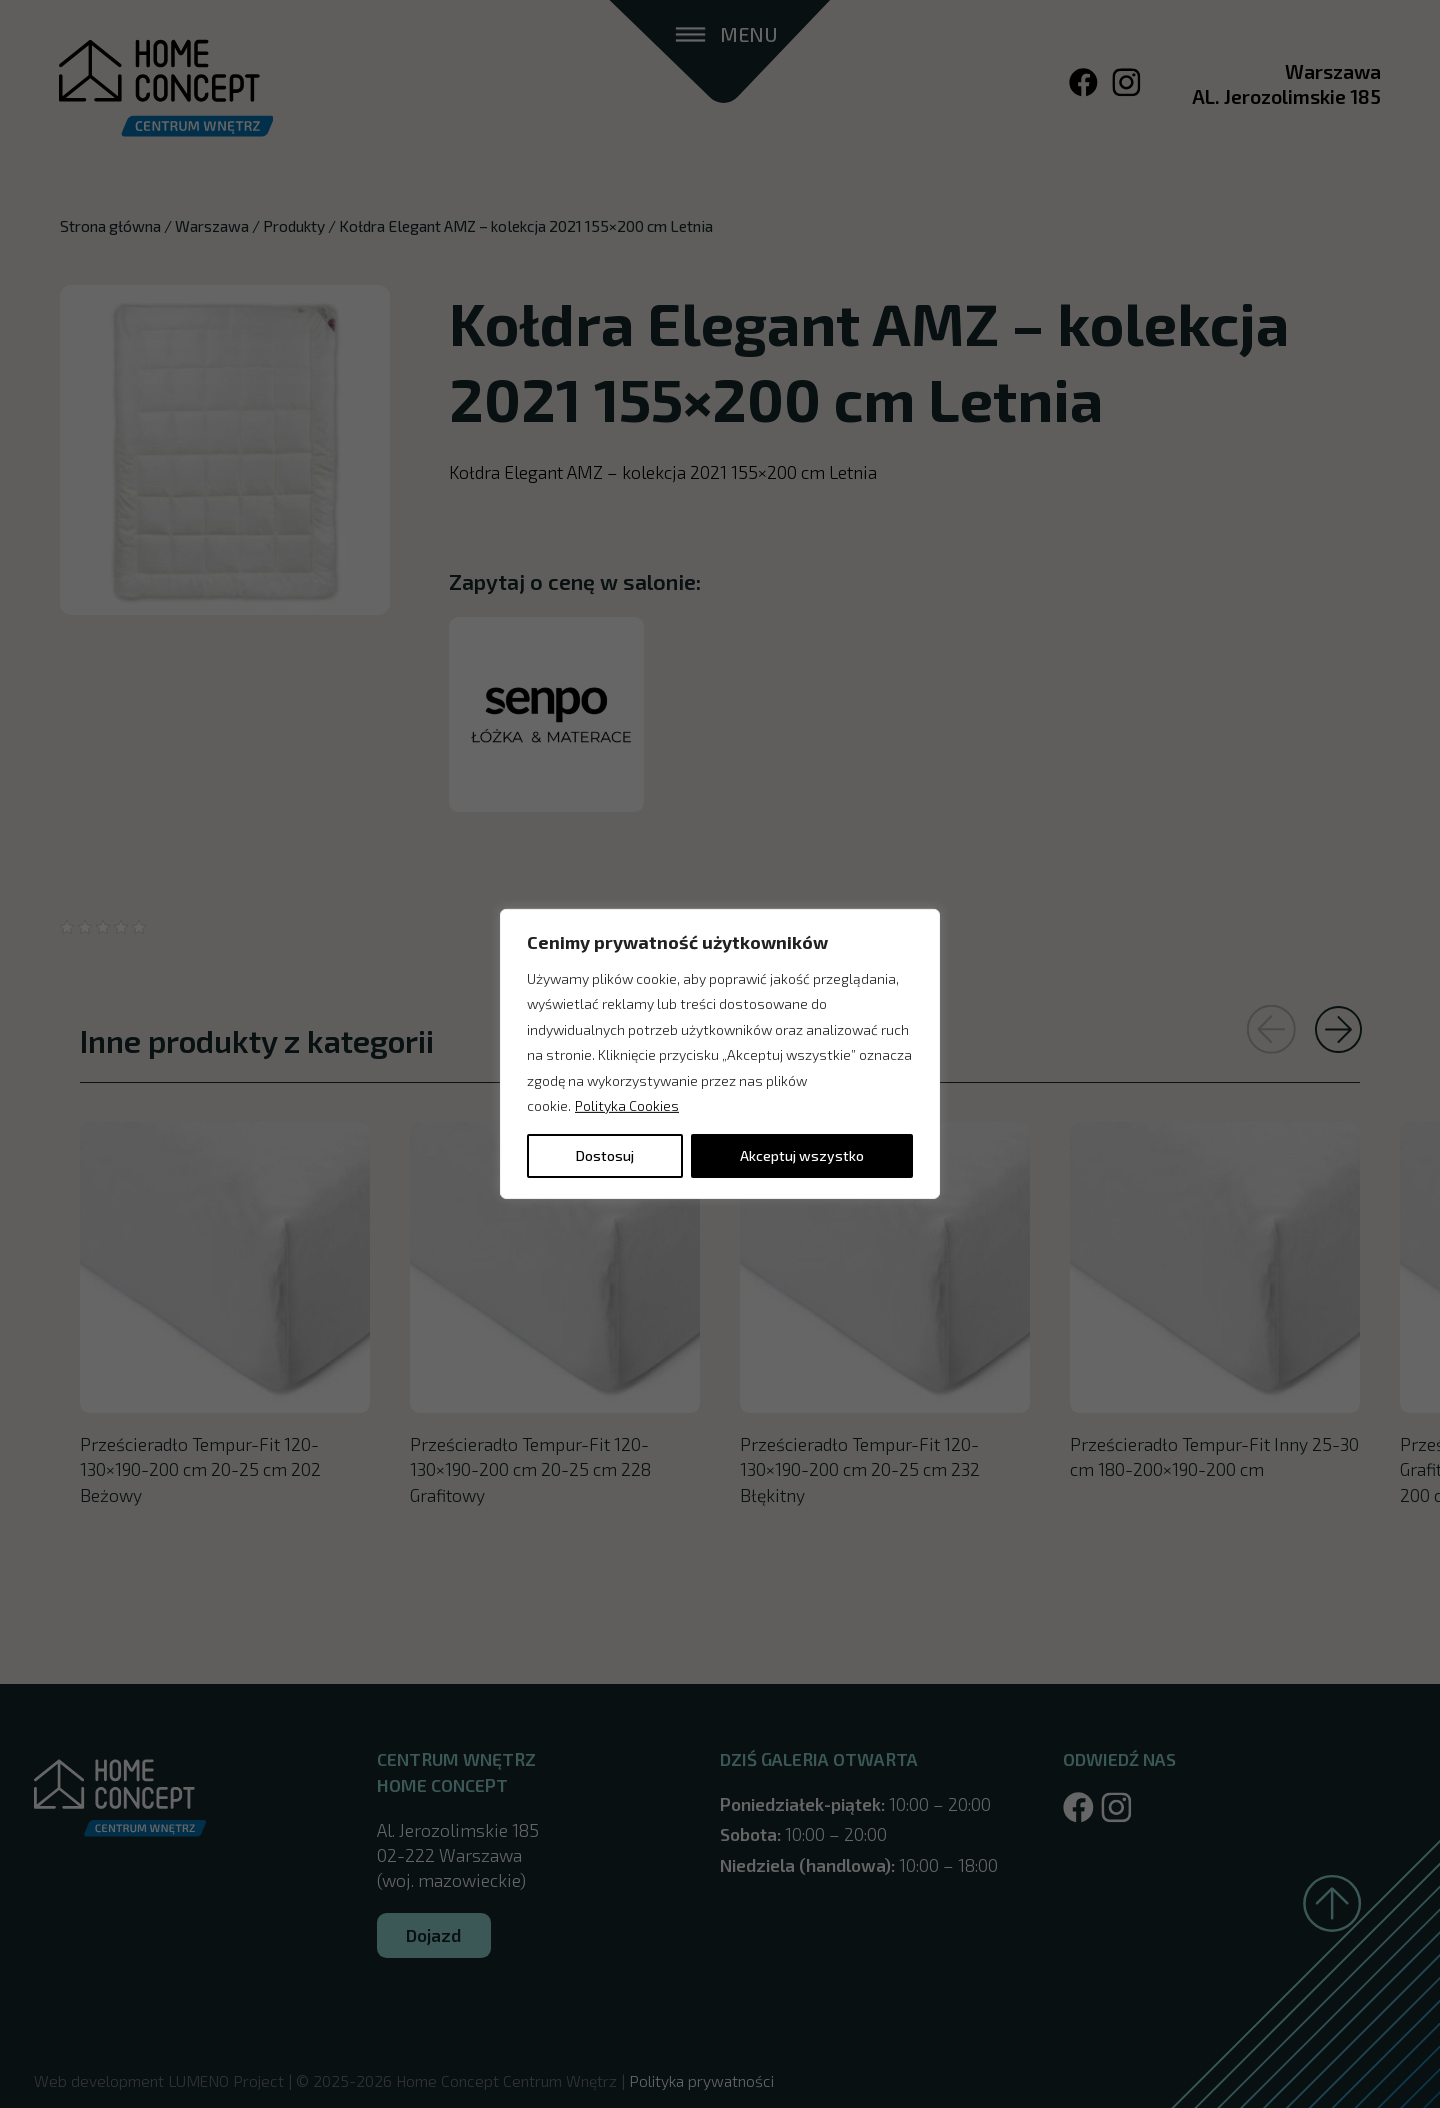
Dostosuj (605, 1155)
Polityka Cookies (627, 1105)
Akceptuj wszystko (802, 1155)
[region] (720, 1054)
